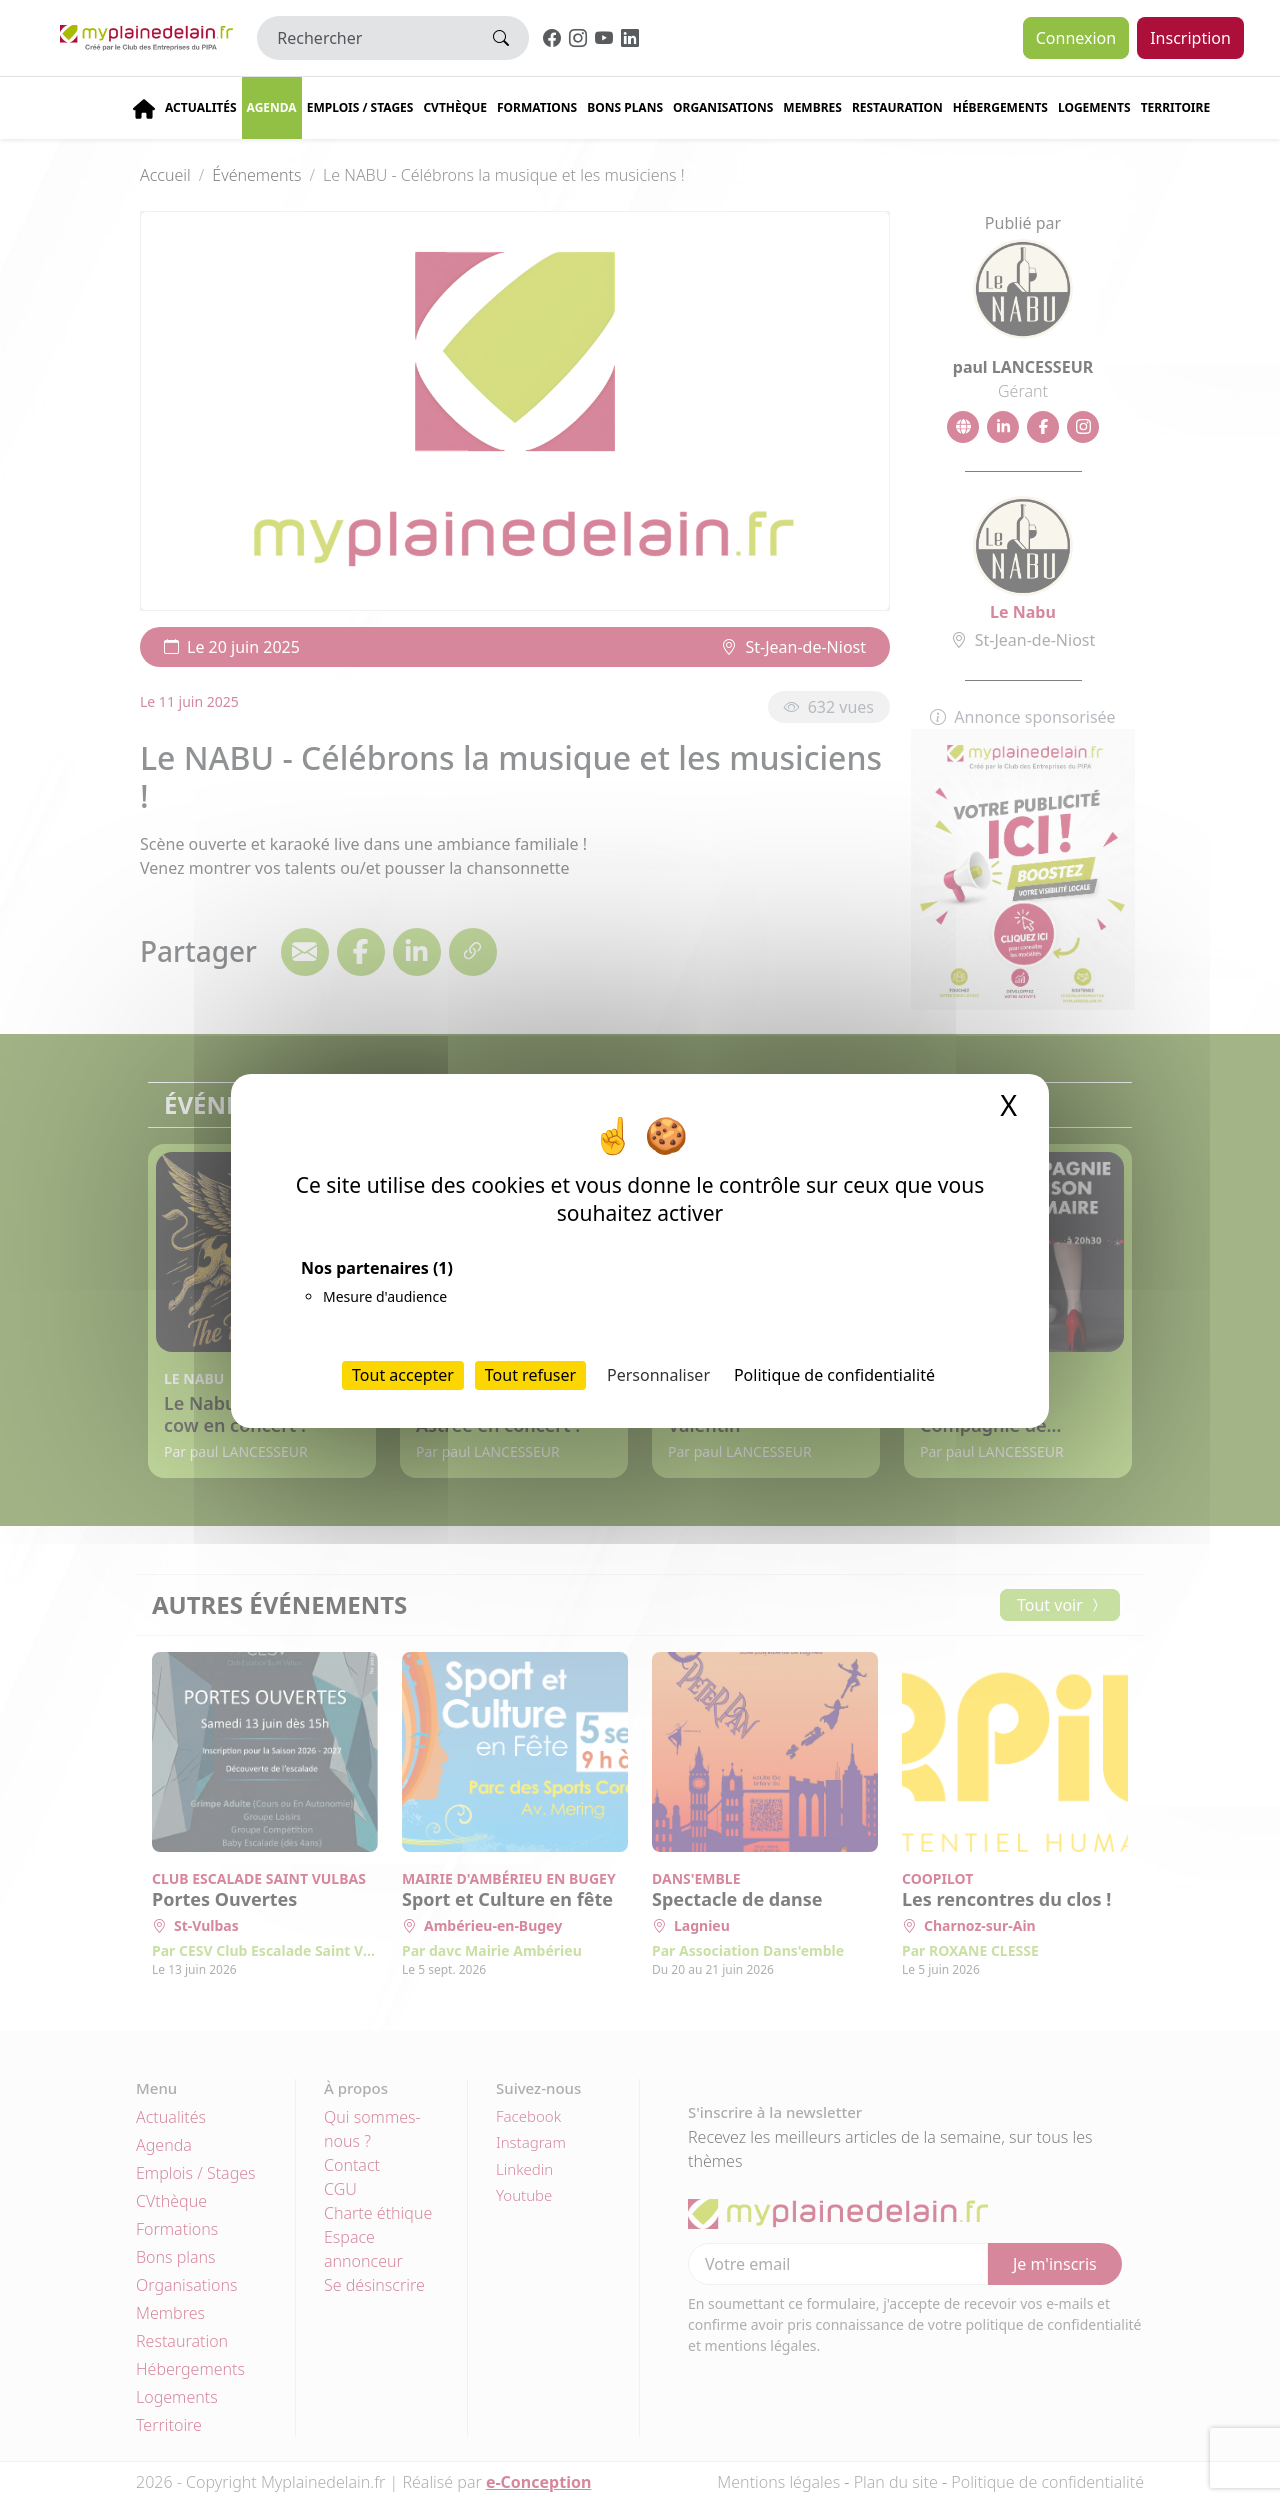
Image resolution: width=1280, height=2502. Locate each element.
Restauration (897, 107)
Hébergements (1000, 107)
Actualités (201, 107)
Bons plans (625, 107)
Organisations (723, 107)
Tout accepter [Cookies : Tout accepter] (403, 1375)
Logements (1094, 107)
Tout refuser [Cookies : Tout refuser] (530, 1375)
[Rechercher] (365, 38)
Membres (812, 107)
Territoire (1176, 107)
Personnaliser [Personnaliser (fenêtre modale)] (658, 1375)
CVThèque (455, 107)
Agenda (272, 107)
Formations (537, 107)
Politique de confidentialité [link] (834, 1375)
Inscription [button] (1190, 38)
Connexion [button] (1076, 38)
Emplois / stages (360, 107)
